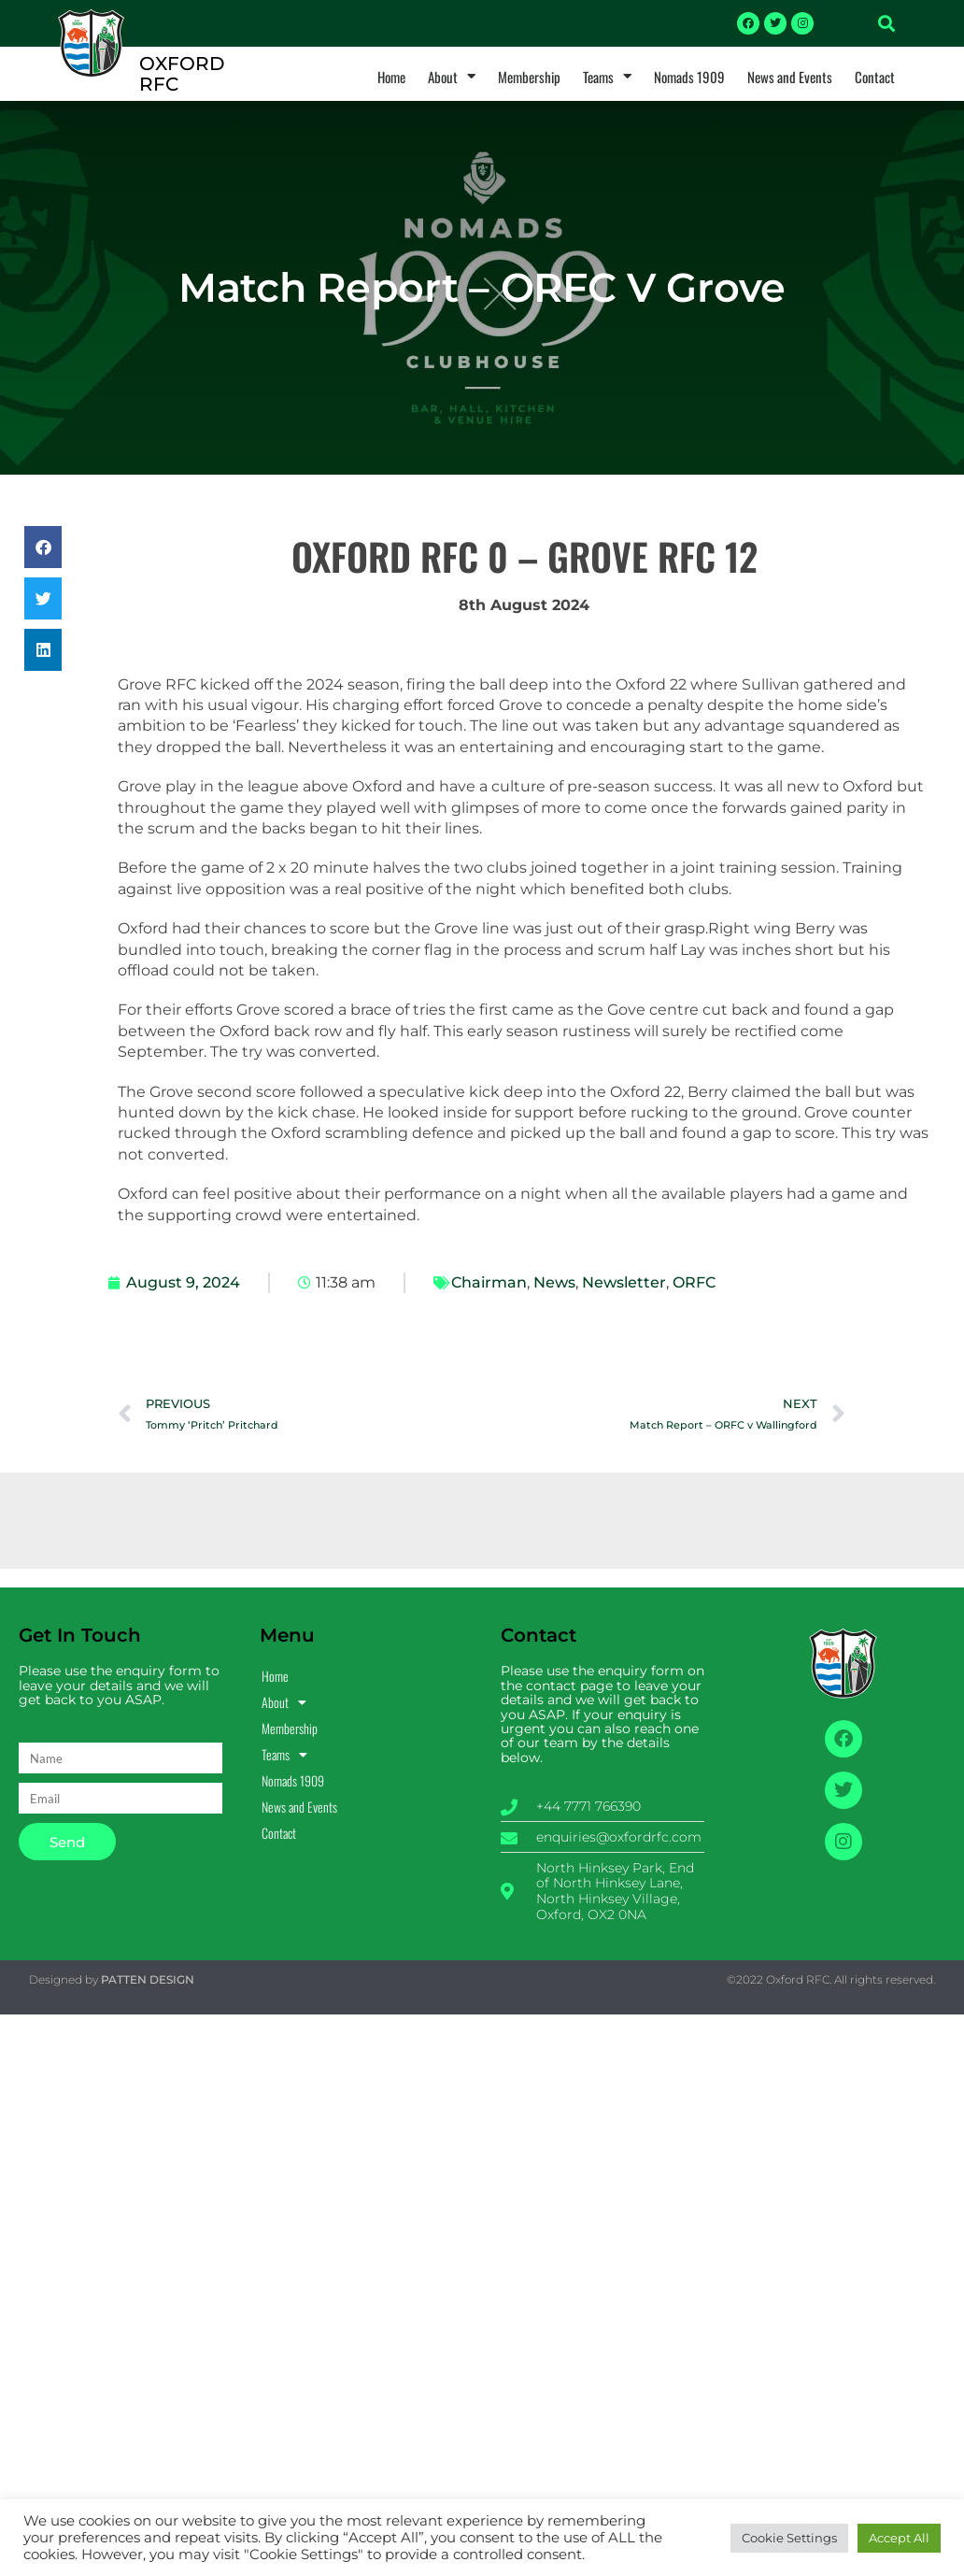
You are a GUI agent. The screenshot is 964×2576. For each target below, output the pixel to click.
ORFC (694, 1282)
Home (391, 76)
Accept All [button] (899, 2537)
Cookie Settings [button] (789, 2537)
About (451, 77)
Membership (529, 76)
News (554, 1282)
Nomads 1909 (689, 76)
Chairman (489, 1282)
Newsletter (624, 1282)
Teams (607, 77)
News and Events (789, 76)
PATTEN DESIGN (147, 1979)
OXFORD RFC (182, 73)
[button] (886, 23)
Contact (875, 76)
